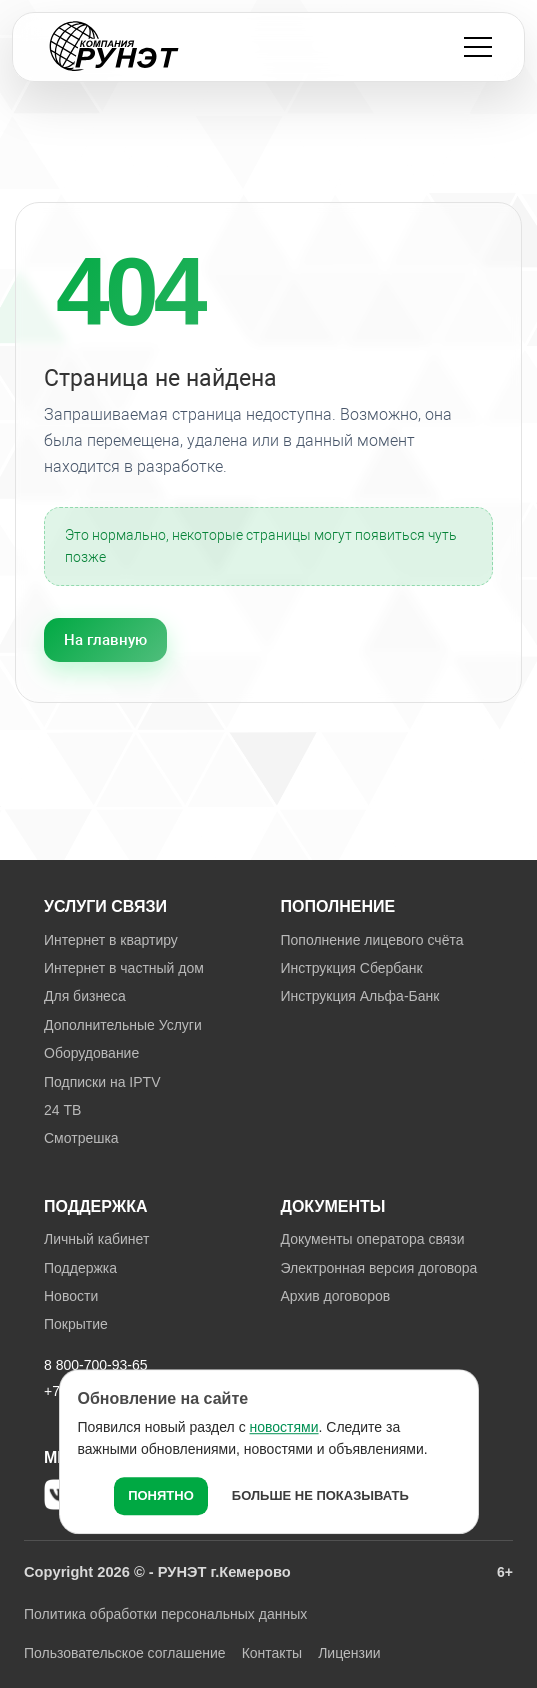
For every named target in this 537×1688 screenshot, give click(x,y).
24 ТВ (62, 1110)
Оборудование (91, 1053)
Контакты (272, 1653)
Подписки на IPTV (102, 1082)
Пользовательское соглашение (125, 1653)
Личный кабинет (96, 1239)
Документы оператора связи (373, 1239)
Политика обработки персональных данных (165, 1614)
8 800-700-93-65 (96, 1365)
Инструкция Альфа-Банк (360, 996)
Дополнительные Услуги (123, 1025)
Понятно (161, 1495)
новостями (284, 1427)
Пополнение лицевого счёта (372, 940)
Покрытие (76, 1324)
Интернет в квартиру (111, 940)
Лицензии (349, 1653)
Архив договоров (336, 1296)
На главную (105, 640)
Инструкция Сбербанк (352, 968)
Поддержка (80, 1268)
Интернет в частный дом (124, 968)
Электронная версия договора (379, 1268)
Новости (71, 1296)
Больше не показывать (320, 1495)
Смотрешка (81, 1138)
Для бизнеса (85, 996)
